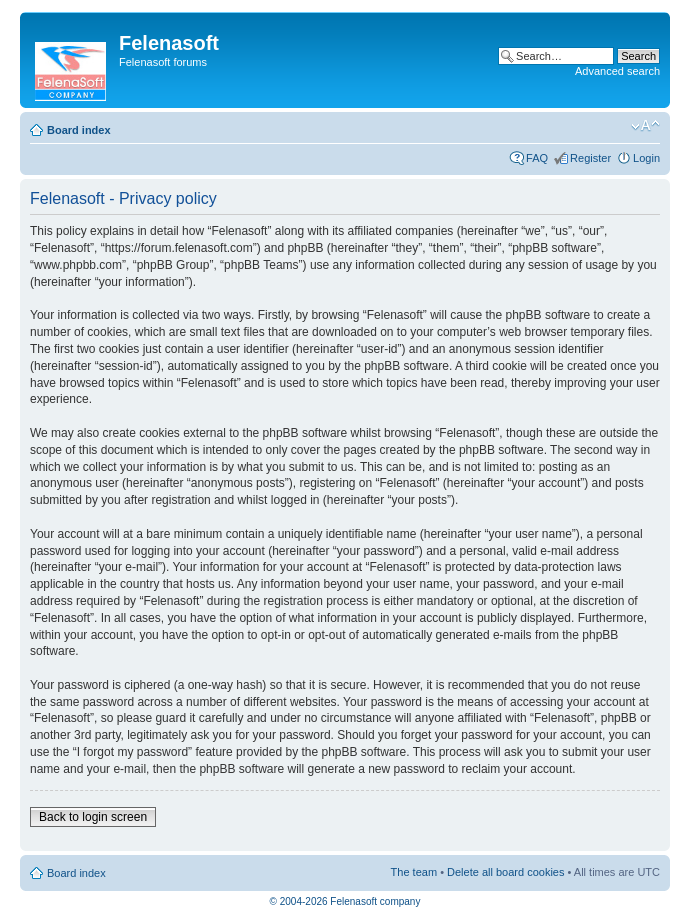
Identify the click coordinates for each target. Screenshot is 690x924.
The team (414, 872)
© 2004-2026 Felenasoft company (345, 901)
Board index (79, 130)
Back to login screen (93, 817)
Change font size (645, 126)
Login (646, 158)
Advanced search (617, 71)
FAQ (537, 158)
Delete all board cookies (505, 872)
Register (590, 158)
